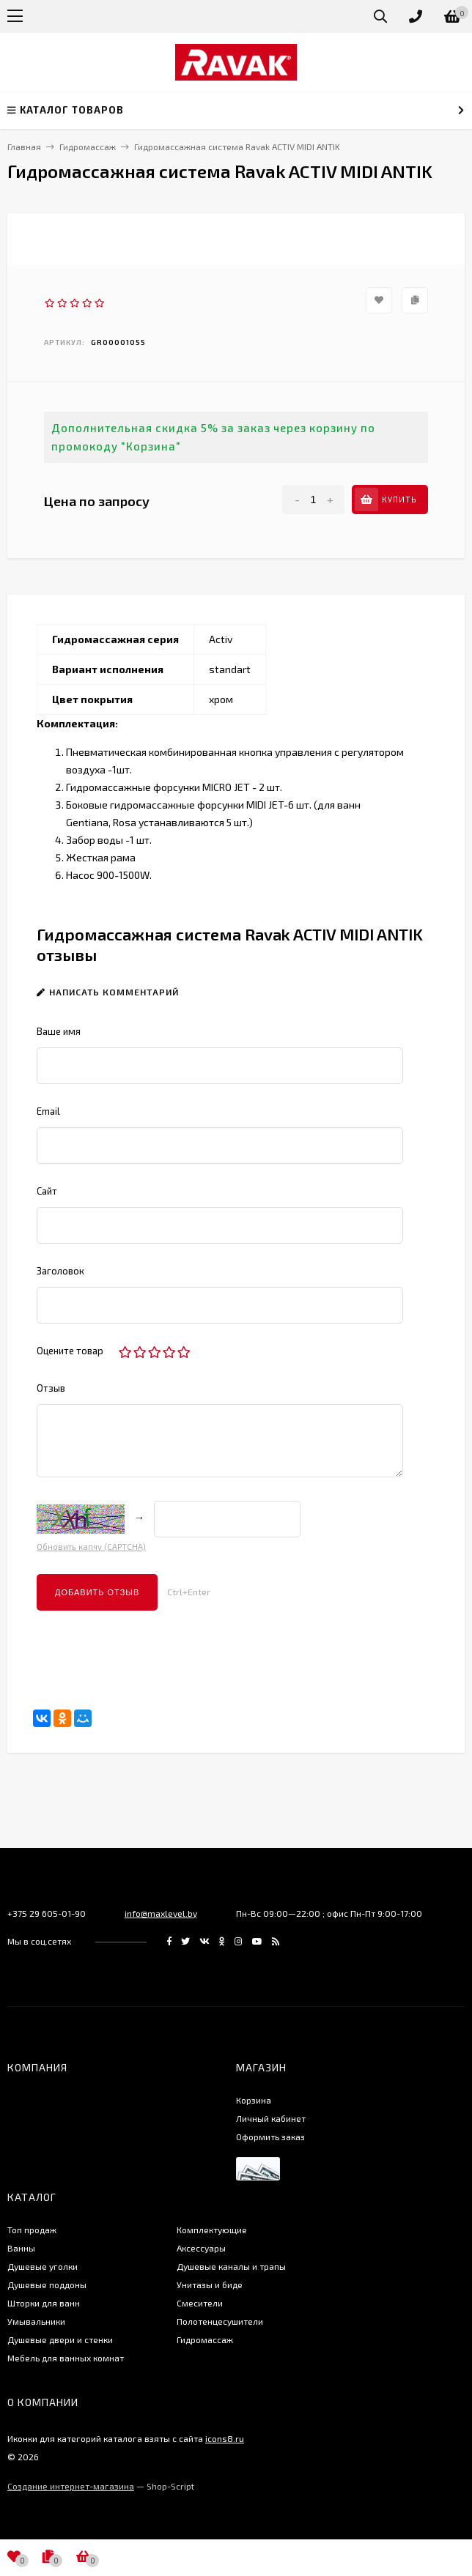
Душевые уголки (42, 2266)
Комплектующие (212, 2229)
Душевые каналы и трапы (231, 2266)
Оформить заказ (270, 2136)
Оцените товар (70, 1350)
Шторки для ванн (43, 2303)
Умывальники (36, 2321)
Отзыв (51, 1388)
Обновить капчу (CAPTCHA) (91, 1546)
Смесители (200, 2303)
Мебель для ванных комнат (65, 2358)
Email (48, 1111)
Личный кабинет (271, 2118)
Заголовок (60, 1271)
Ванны (21, 2248)
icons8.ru (224, 2438)
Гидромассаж (205, 2339)
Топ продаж (31, 2229)
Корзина (253, 2100)
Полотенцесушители (220, 2321)
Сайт (47, 1191)
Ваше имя (59, 1031)
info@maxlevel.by (161, 1913)
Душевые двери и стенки (60, 2339)
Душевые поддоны (46, 2284)
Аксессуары (201, 2248)
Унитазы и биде (210, 2284)
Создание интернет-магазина (70, 2486)
